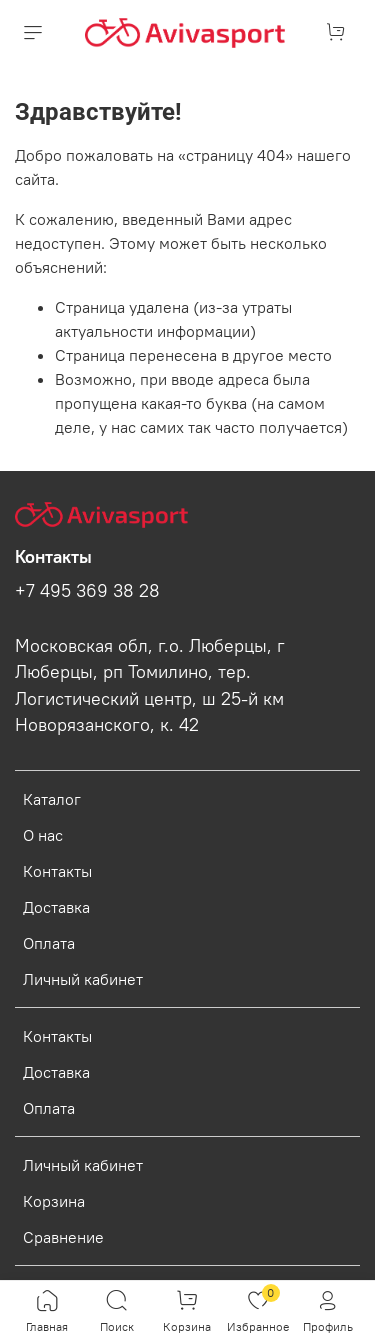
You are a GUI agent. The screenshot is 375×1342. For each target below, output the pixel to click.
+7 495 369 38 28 (87, 591)
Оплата (49, 943)
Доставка (56, 907)
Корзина (54, 1201)
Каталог (52, 799)
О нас (43, 835)
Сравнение (63, 1237)
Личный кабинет (83, 979)
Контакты (57, 871)
